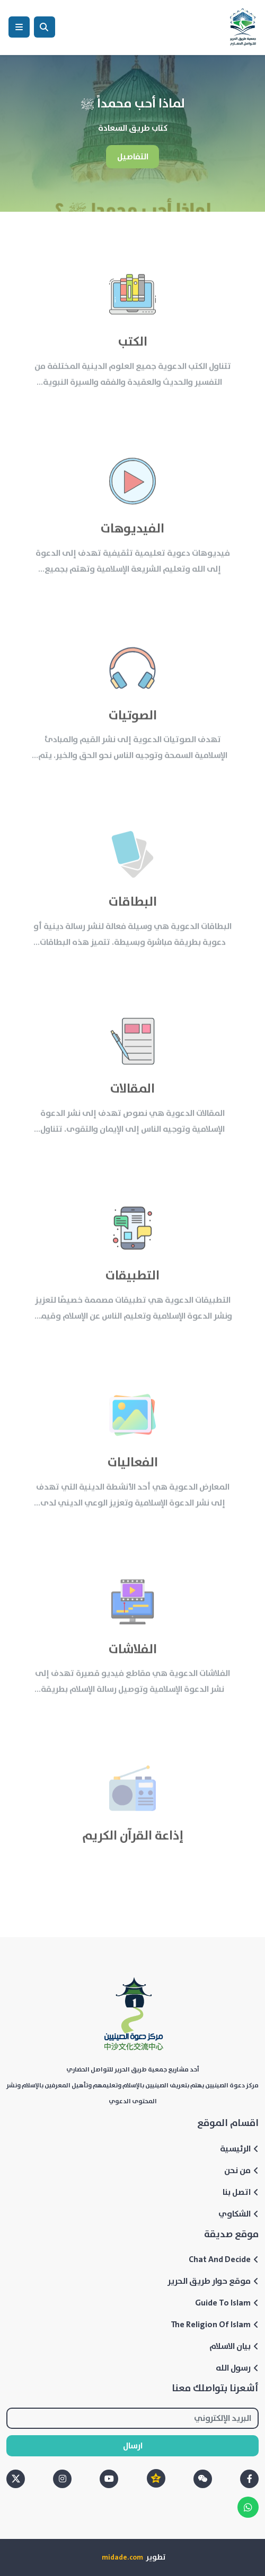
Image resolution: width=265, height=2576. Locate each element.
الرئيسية (239, 2148)
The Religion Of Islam (215, 2324)
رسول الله (237, 2368)
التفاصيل (132, 157)
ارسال (133, 2446)
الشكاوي (238, 2214)
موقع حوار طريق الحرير (213, 2281)
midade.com (122, 2557)
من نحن (241, 2170)
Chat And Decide (224, 2259)
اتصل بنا (241, 2192)
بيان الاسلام (234, 2346)
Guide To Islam (227, 2302)
